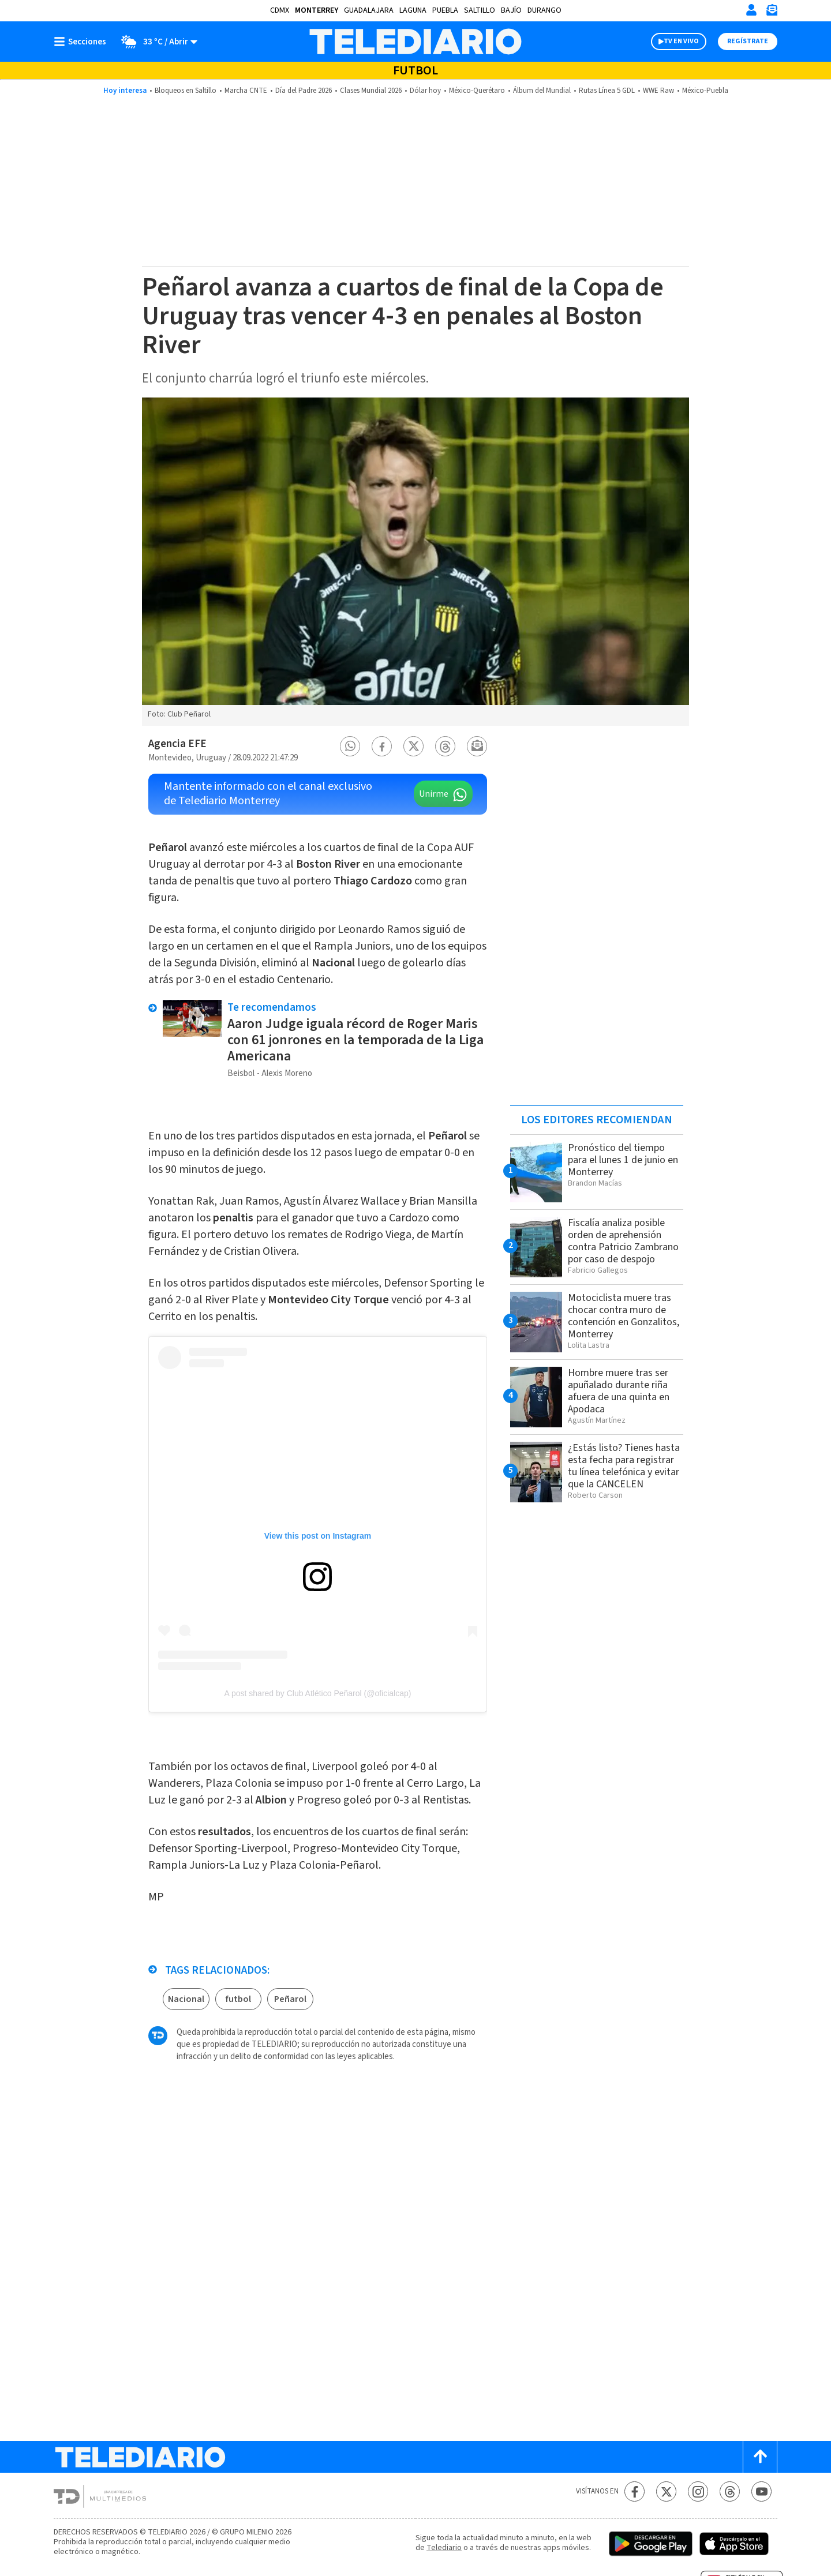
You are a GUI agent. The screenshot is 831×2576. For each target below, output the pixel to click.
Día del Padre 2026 (303, 90)
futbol (238, 1999)
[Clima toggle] (155, 41)
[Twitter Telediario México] (666, 2491)
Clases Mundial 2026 (371, 90)
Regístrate (747, 41)
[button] (350, 746)
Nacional (186, 1999)
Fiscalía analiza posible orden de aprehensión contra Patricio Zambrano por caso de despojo (623, 1241)
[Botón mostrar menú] (82, 41)
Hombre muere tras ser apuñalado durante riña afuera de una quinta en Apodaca (618, 1391)
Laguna (412, 10)
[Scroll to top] (760, 2457)
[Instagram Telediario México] (698, 2491)
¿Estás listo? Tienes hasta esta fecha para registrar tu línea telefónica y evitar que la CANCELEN (624, 1466)
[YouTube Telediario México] (761, 2491)
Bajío (511, 10)
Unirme (433, 794)
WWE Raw (658, 90)
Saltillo (479, 10)
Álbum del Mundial (542, 90)
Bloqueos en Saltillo (185, 90)
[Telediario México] (415, 41)
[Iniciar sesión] (751, 10)
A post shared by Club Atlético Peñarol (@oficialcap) (317, 1693)
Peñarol (290, 1999)
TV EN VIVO (681, 41)
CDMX (279, 10)
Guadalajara (369, 10)
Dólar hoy (425, 90)
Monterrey (316, 10)
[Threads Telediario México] (730, 2491)
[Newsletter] (771, 12)
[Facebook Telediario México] (634, 2491)
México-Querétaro (477, 90)
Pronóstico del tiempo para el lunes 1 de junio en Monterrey (623, 1160)
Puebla (445, 10)
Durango (544, 10)
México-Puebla (705, 90)
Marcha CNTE (245, 90)
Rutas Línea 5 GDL (607, 90)
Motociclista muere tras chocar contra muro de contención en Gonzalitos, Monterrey (623, 1316)
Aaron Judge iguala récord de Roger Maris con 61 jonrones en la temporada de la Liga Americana (355, 1040)
